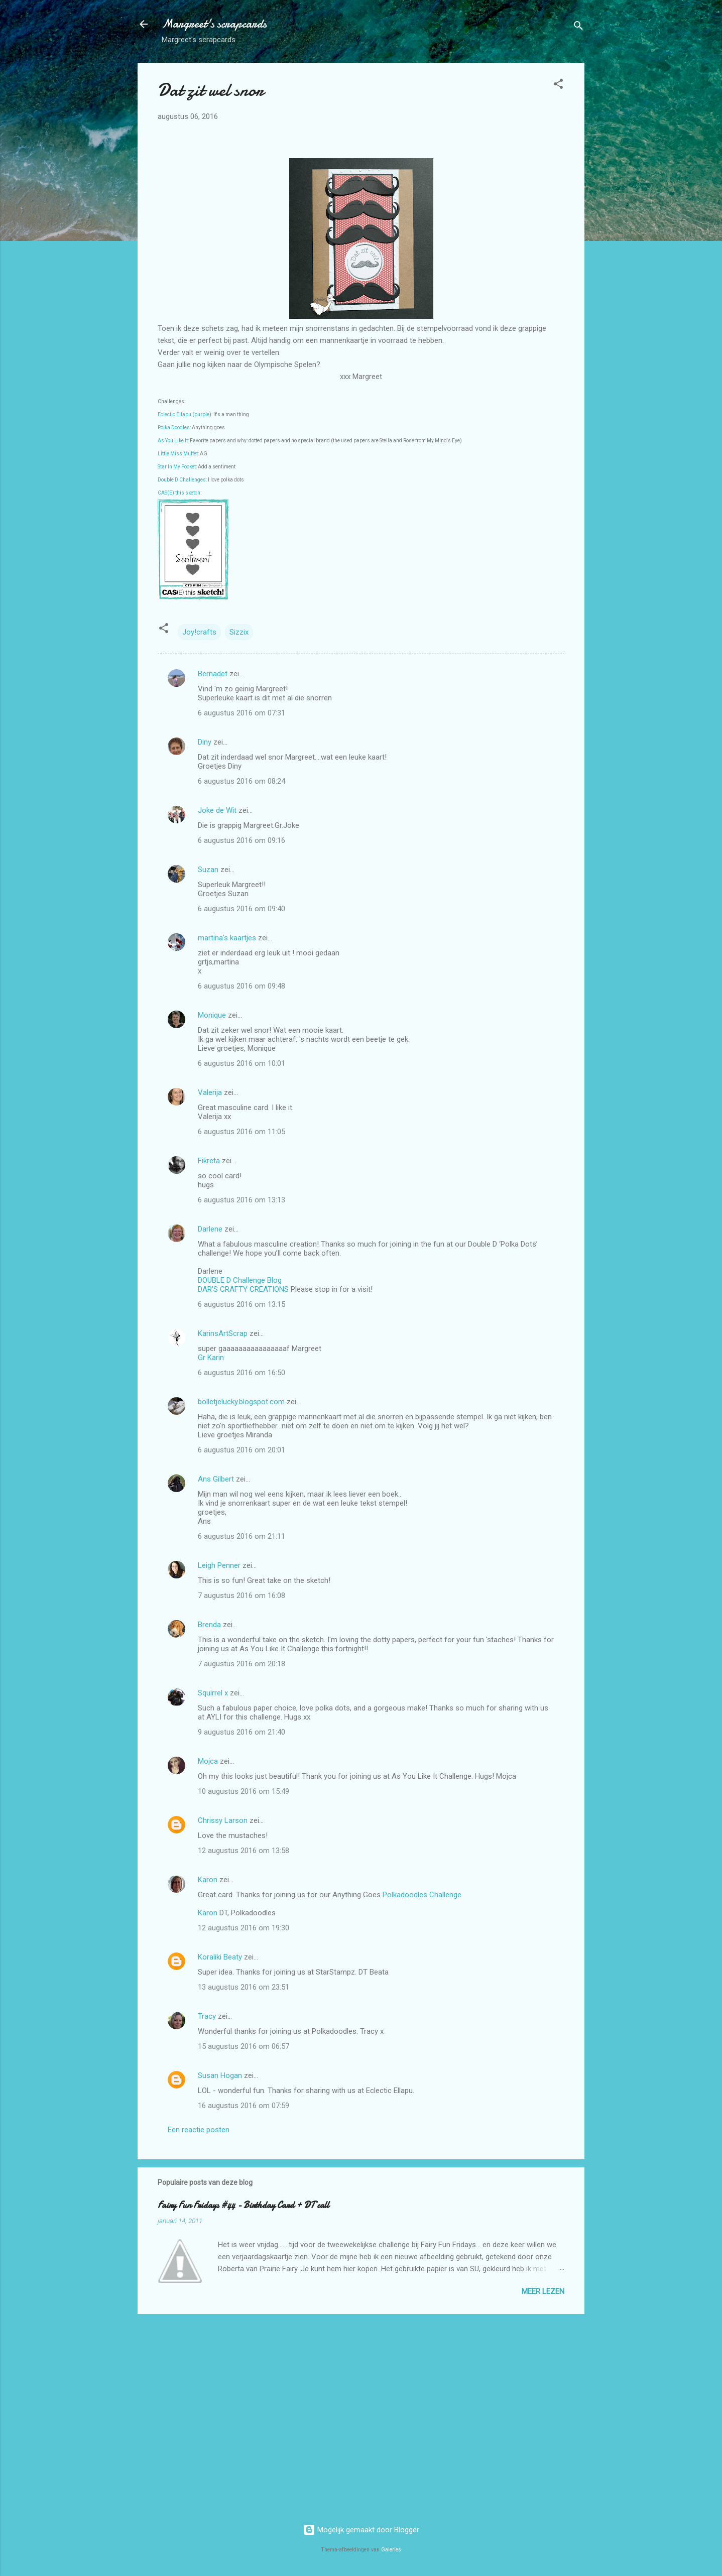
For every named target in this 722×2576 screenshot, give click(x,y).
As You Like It (173, 440)
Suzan (208, 869)
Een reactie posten (198, 2129)
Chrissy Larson (223, 1820)
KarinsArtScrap (223, 1333)
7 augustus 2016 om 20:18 (241, 1663)
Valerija (210, 1092)
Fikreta (209, 1160)
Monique (212, 1015)
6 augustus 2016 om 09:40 (241, 908)
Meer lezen (543, 2291)
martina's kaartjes (227, 937)
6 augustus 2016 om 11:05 (241, 1131)
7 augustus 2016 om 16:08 (241, 1595)
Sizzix (239, 632)
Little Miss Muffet (178, 453)
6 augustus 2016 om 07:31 (241, 712)
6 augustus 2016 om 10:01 (241, 1063)
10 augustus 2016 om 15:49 (243, 1791)
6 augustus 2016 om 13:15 (241, 1304)
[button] (558, 85)
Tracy (207, 2016)
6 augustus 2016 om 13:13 (241, 1199)
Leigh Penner (219, 1565)
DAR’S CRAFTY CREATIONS (243, 1289)
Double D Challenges (182, 479)
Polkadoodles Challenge (422, 1894)
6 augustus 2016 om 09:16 (241, 840)
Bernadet (212, 673)
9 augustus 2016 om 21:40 (241, 1732)
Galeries (391, 2549)
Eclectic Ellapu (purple (183, 414)
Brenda (209, 1624)
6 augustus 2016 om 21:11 (241, 1536)
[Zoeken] (578, 27)
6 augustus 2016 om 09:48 (241, 986)
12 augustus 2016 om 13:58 (243, 1850)
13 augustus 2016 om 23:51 (243, 1987)
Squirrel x (213, 1692)
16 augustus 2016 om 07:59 (243, 2105)
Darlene (211, 1229)
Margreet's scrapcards (214, 24)
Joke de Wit (217, 810)
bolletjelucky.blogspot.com (241, 1401)
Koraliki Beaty (220, 1956)
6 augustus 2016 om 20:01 (241, 1449)
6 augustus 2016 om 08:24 (241, 781)
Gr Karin (211, 1357)
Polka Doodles (174, 427)
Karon (207, 1879)
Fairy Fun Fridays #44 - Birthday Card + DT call (243, 2205)
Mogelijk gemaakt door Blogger (361, 2529)
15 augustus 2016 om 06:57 (243, 2046)
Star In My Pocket (177, 466)
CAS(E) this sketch (179, 493)
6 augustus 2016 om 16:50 (241, 1372)
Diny (204, 742)
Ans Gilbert (217, 1479)
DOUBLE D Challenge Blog (240, 1280)
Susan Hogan (220, 2075)
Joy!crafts (199, 632)
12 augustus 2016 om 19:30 (243, 1927)
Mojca (208, 1761)
